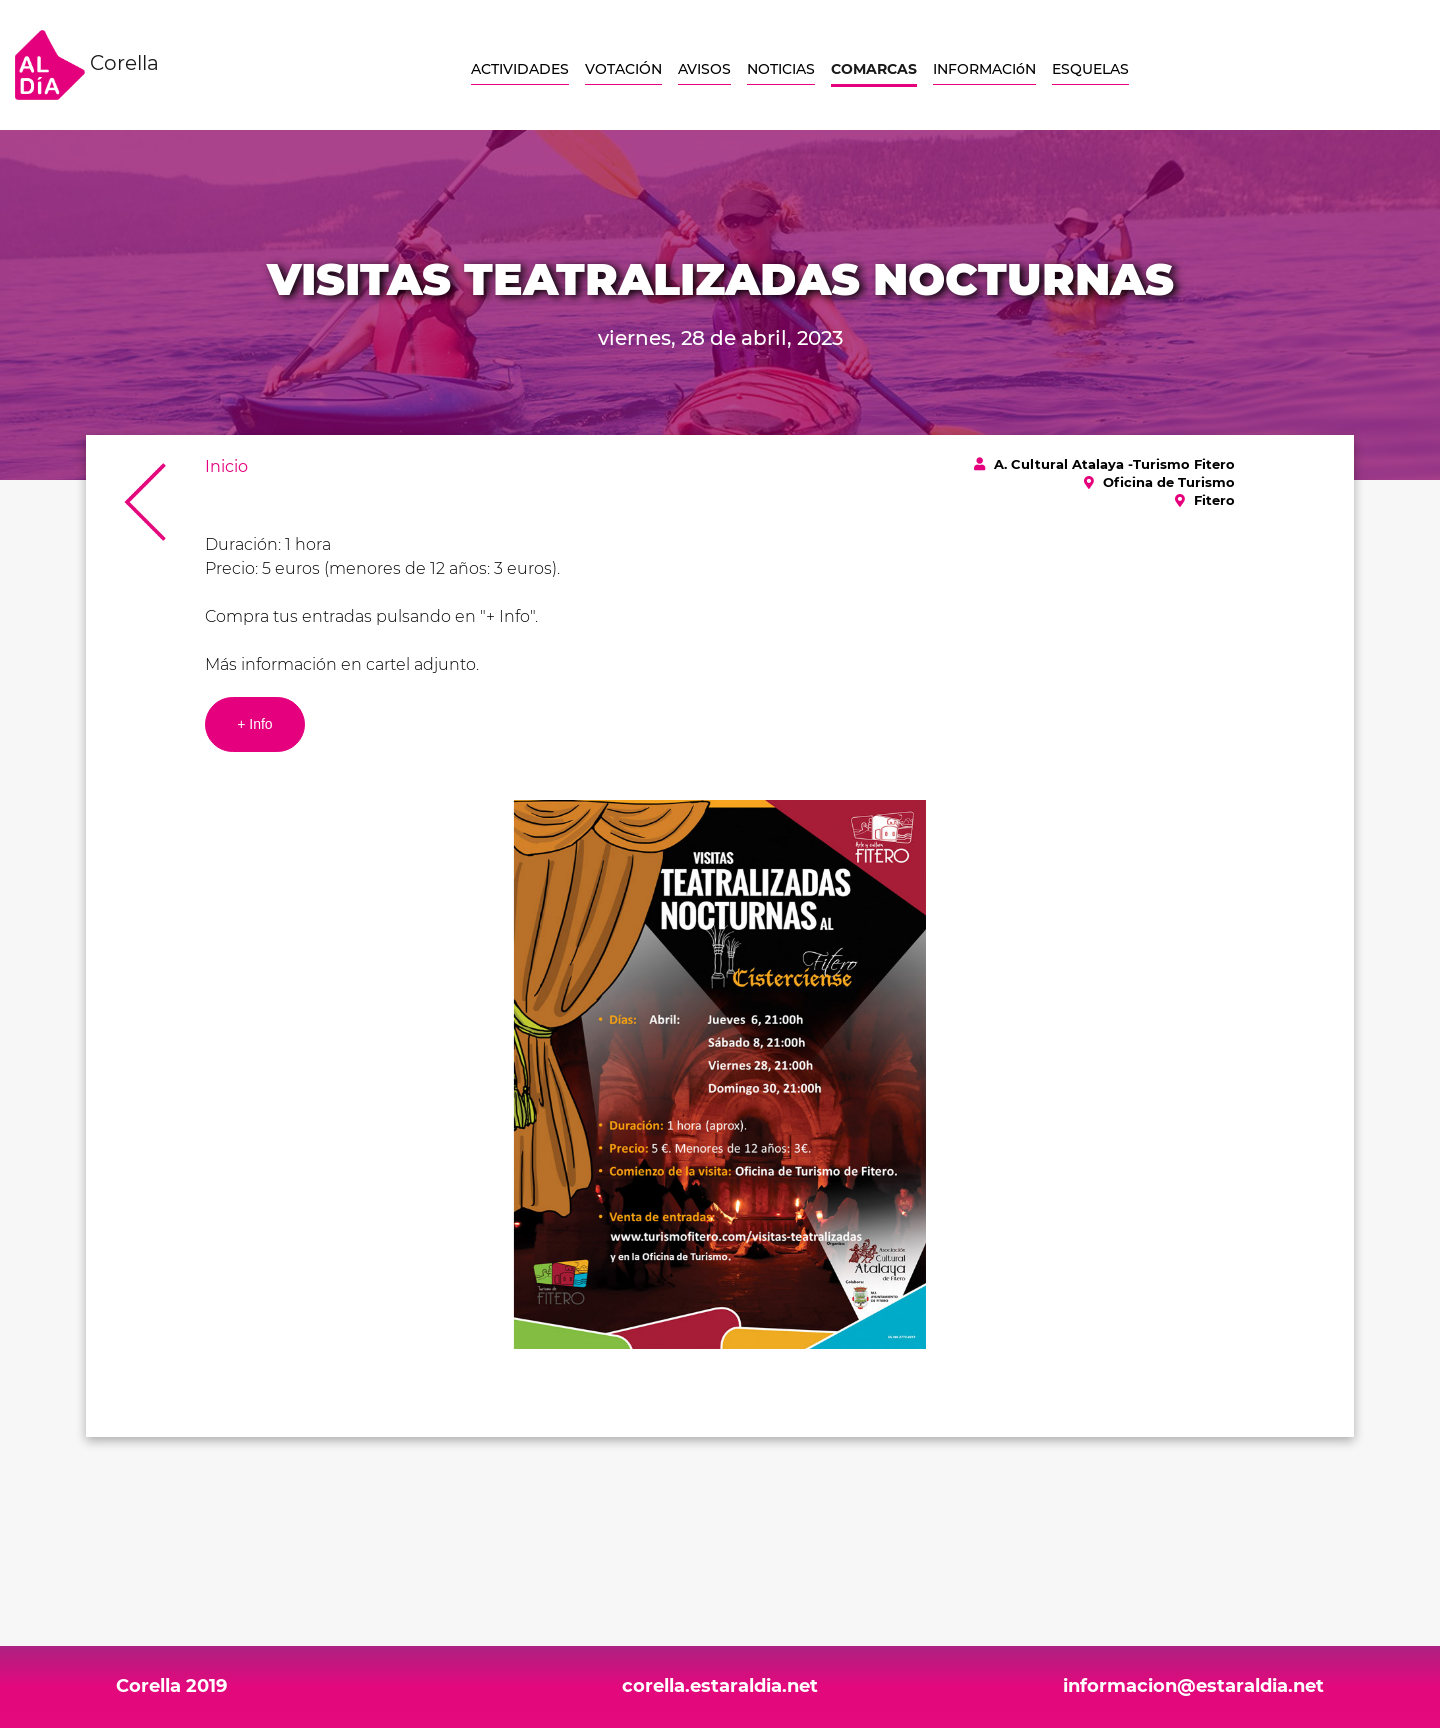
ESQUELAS (1090, 69)
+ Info (254, 724)
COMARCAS (874, 69)
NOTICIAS (781, 69)
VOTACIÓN (623, 69)
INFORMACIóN (984, 69)
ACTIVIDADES (520, 69)
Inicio (226, 466)
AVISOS (704, 69)
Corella (87, 65)
